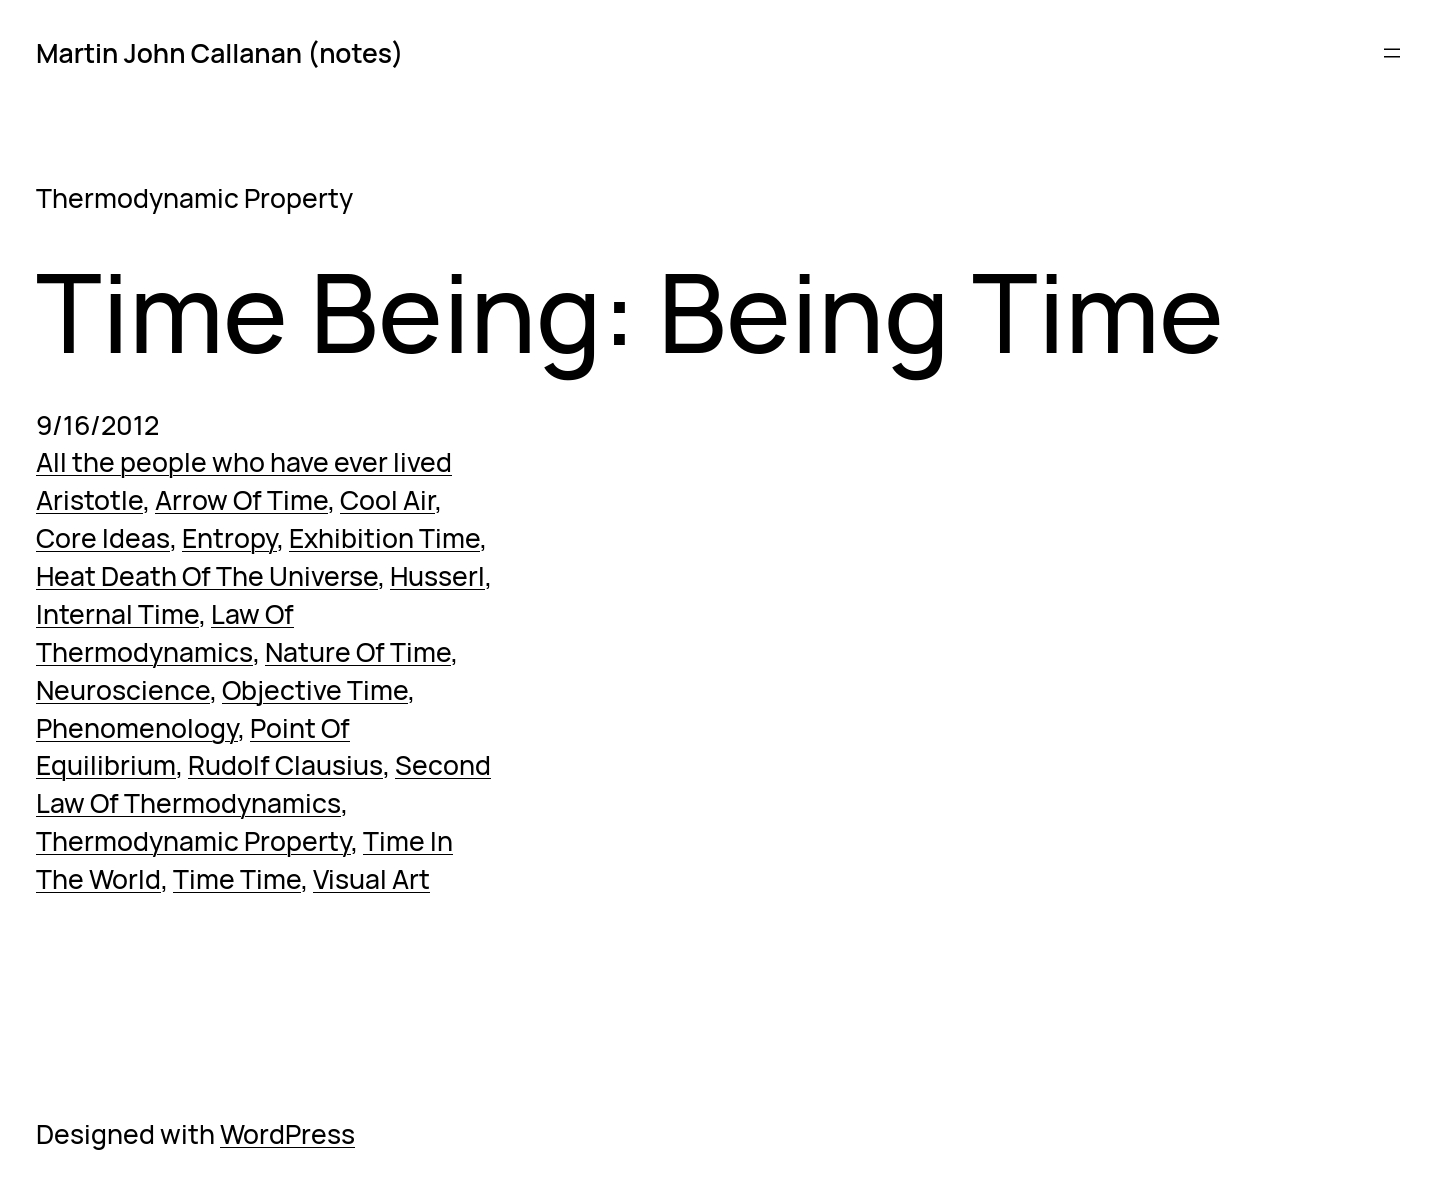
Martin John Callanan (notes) (219, 53)
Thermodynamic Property (193, 841)
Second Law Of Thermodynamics (263, 784)
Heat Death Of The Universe (207, 576)
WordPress (287, 1134)
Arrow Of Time (241, 500)
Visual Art (371, 879)
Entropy (229, 538)
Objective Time (315, 690)
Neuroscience (123, 690)
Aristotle (89, 500)
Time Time (237, 879)
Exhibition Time (384, 538)
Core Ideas (103, 538)
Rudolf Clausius (285, 765)
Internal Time (117, 614)
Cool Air (387, 500)
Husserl (437, 576)
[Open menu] (1392, 53)
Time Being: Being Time (630, 312)
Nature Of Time (358, 652)
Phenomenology (137, 728)
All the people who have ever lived (244, 462)
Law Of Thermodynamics (165, 633)
